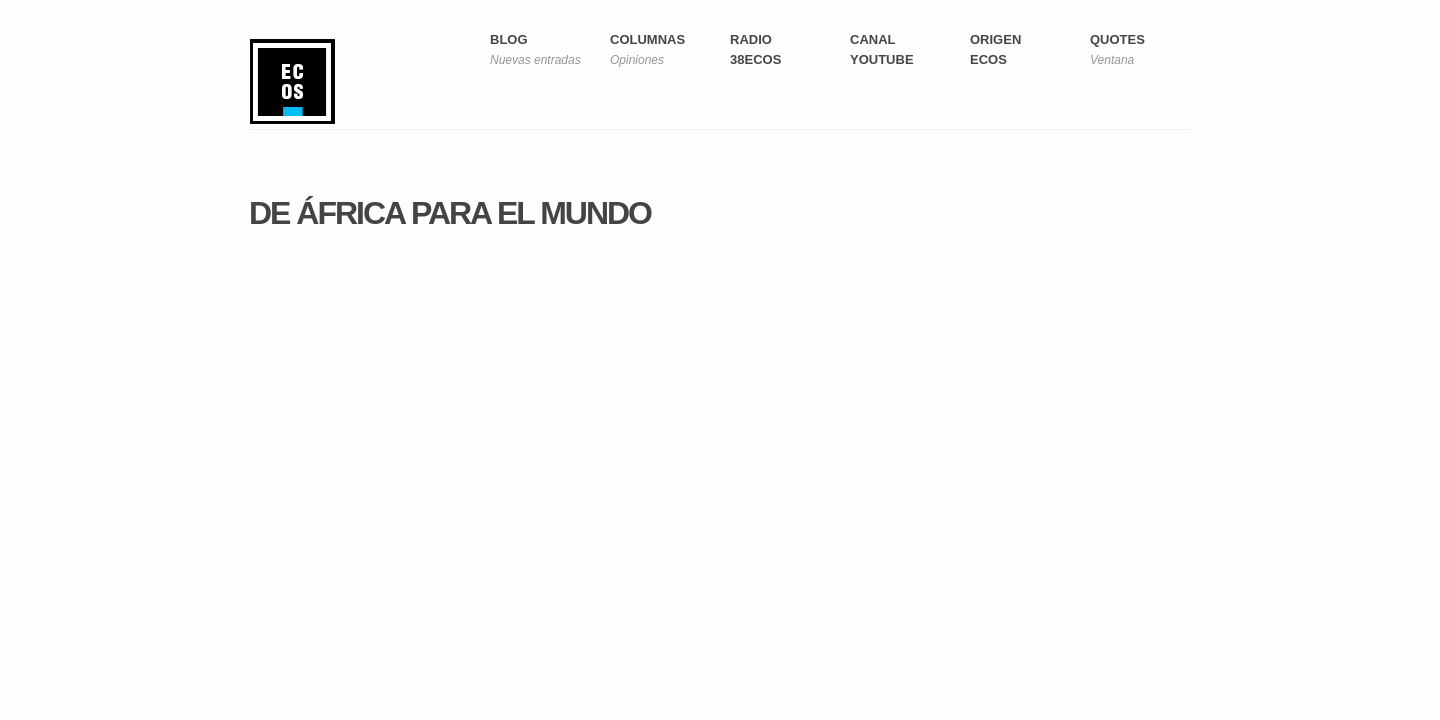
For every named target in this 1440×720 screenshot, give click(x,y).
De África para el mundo (450, 213)
